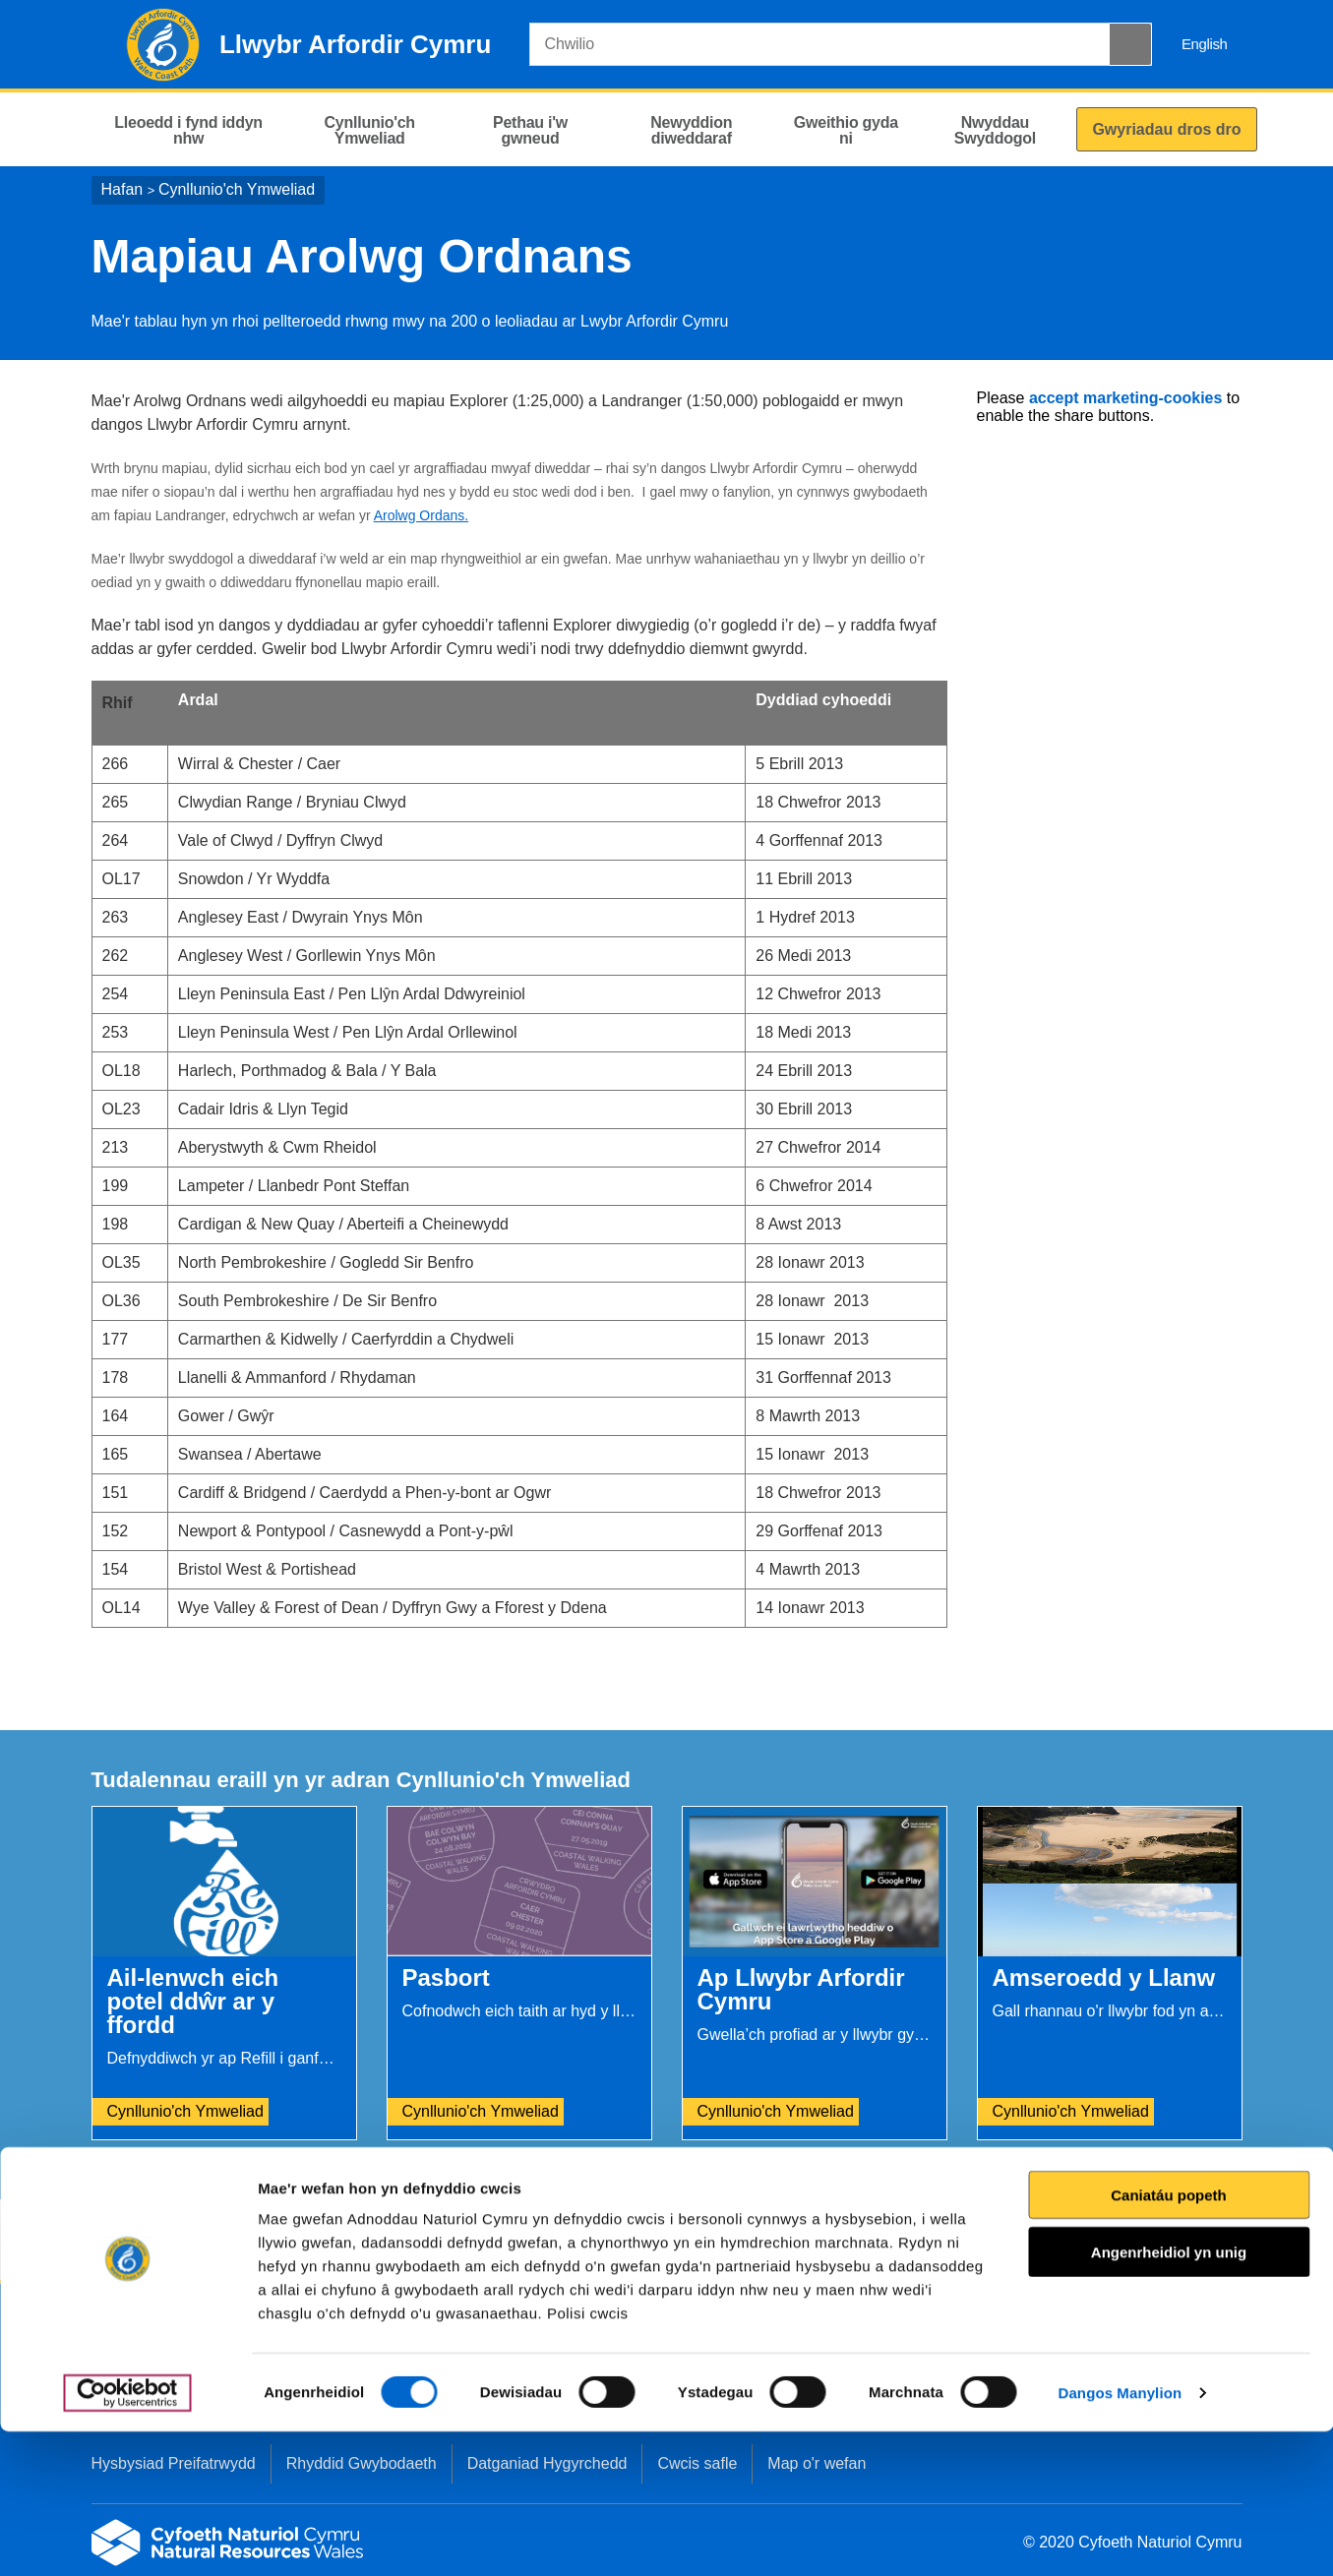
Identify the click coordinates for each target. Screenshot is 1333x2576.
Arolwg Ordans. (421, 515)
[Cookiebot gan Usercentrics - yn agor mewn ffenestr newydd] (127, 2537)
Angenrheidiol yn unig (1168, 2396)
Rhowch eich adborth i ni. (487, 2241)
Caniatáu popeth (1169, 2339)
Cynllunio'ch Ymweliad (236, 189)
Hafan (122, 189)
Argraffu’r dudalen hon (1156, 2241)
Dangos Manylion (1120, 2537)
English (1205, 43)
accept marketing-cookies (1126, 397)
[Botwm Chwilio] (1130, 44)
